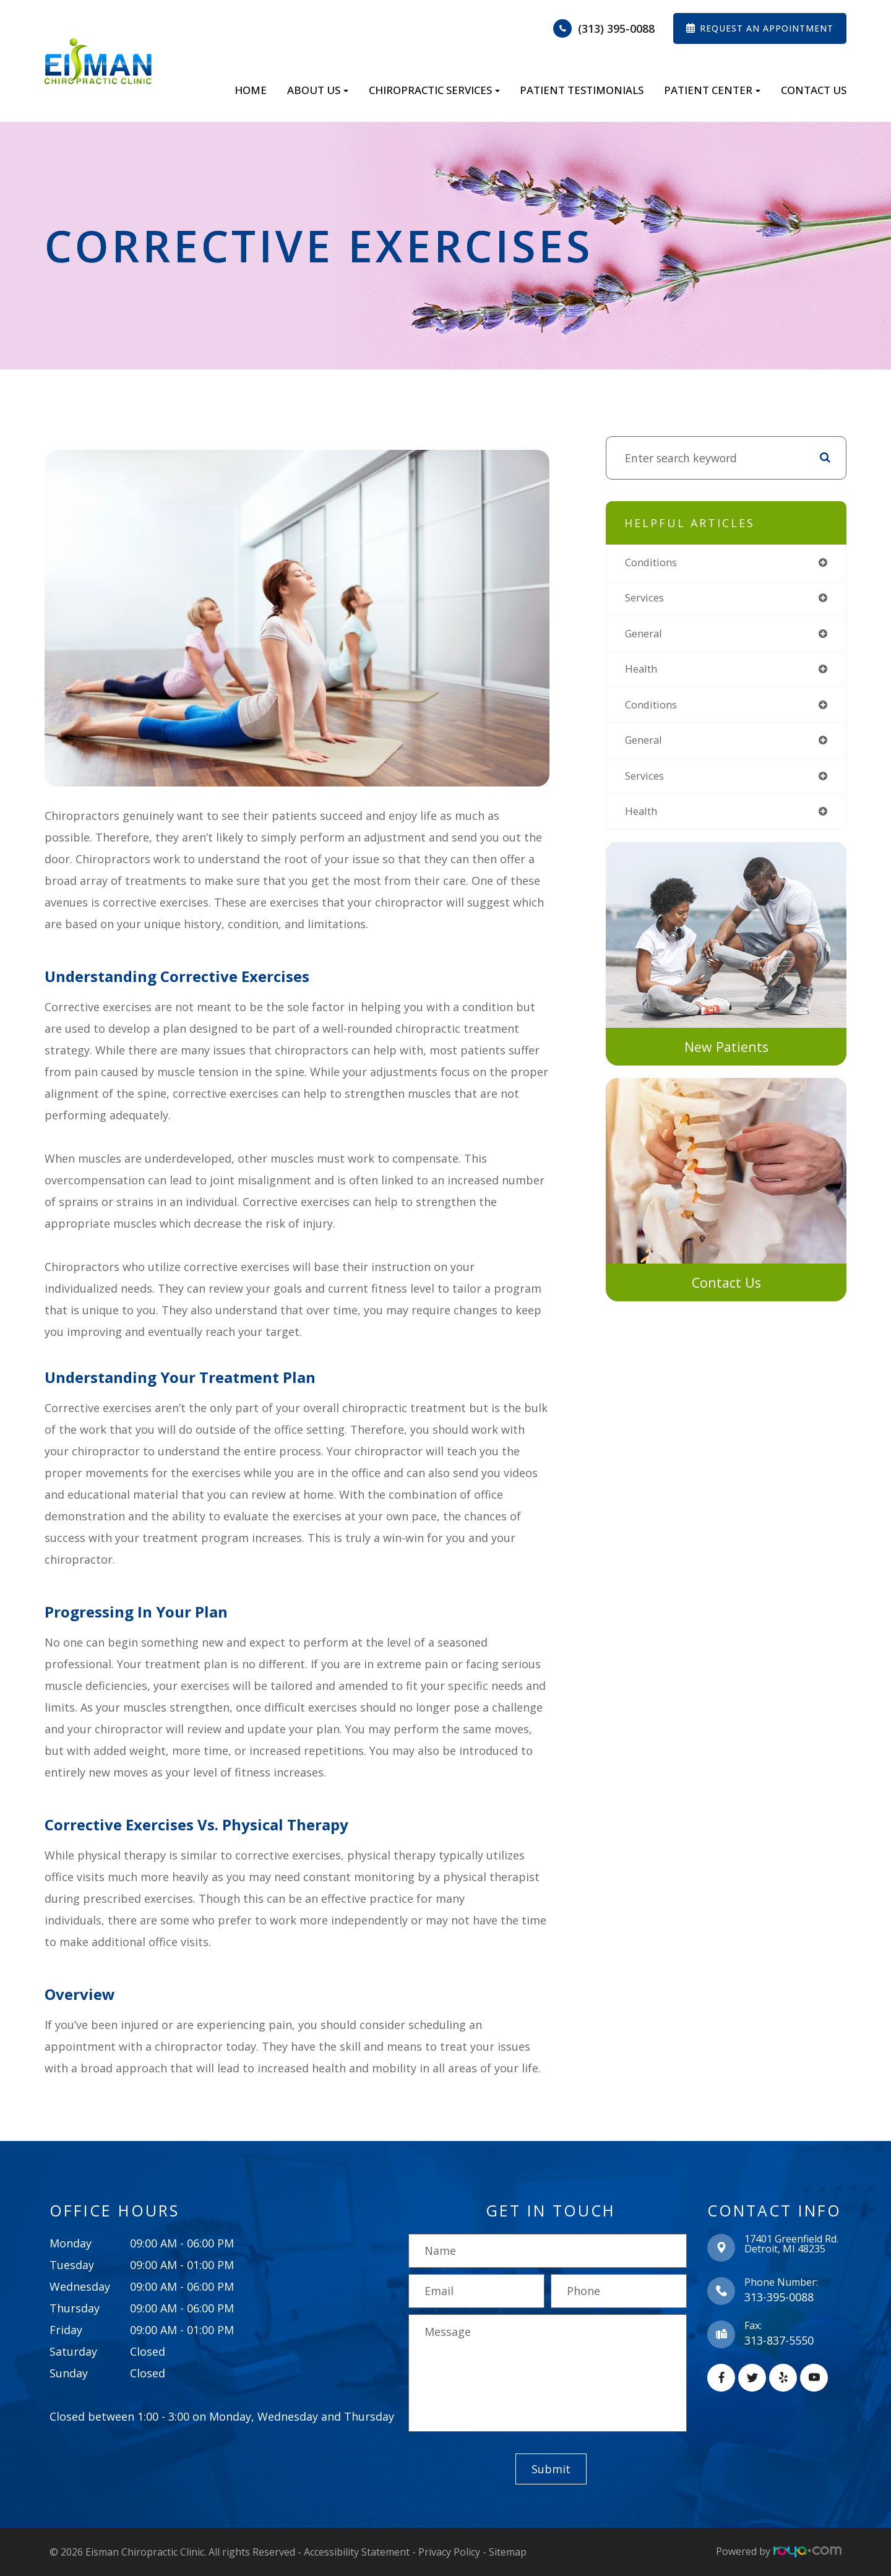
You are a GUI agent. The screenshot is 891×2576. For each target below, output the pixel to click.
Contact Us (813, 90)
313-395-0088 (779, 2297)
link (615, 856)
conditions (653, 563)
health (642, 672)
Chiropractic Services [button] (434, 90)
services (646, 599)
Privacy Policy (449, 2551)
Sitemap (508, 2551)
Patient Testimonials (582, 90)
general (645, 636)
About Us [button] (317, 90)
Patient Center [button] (712, 90)
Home (251, 90)
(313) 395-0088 (616, 28)
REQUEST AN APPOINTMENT (766, 28)
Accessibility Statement (357, 2551)
